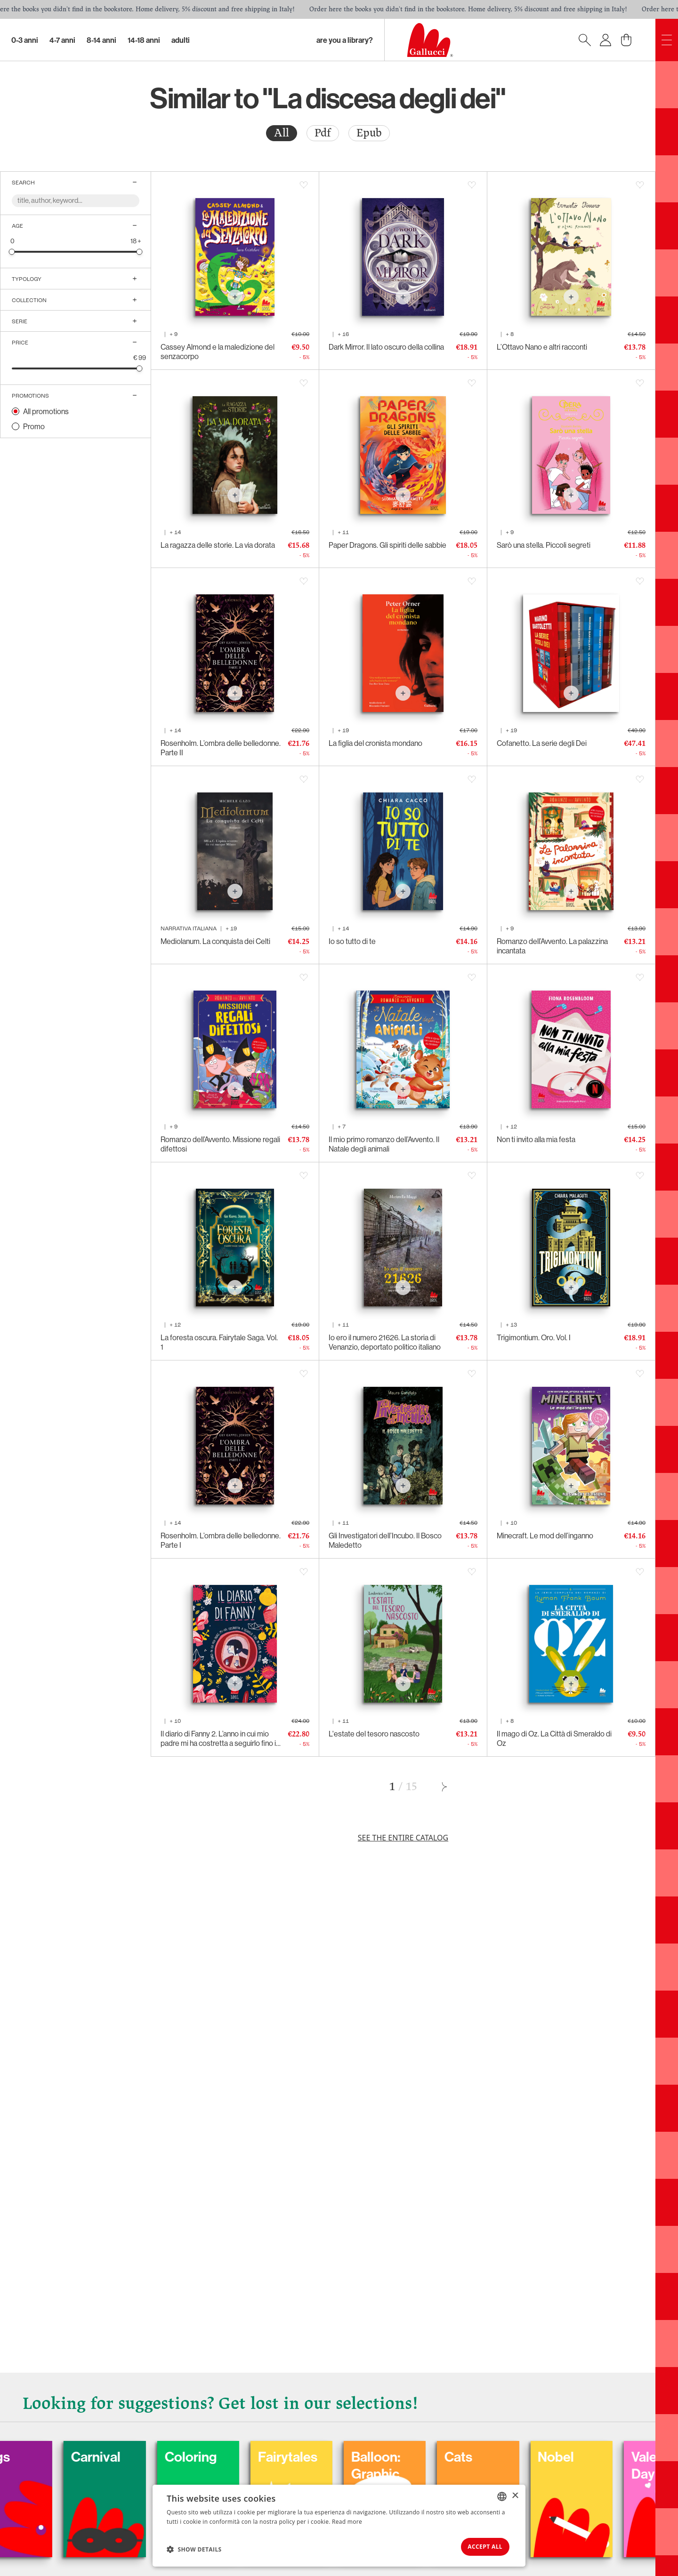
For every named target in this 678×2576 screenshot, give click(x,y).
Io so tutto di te (352, 941)
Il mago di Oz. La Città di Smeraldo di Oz (554, 1738)
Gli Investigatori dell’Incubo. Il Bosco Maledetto (385, 1540)
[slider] (12, 251)
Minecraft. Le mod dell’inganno (545, 1535)
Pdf (323, 133)
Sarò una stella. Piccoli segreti (543, 545)
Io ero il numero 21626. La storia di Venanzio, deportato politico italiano (385, 1342)
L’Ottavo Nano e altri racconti (542, 347)
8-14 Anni (101, 40)
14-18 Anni (144, 40)
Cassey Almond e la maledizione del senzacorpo (217, 351)
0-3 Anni (24, 40)
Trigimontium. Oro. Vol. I (534, 1337)
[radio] (281, 133)
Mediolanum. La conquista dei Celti (215, 941)
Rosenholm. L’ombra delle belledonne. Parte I (221, 1540)
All (281, 133)
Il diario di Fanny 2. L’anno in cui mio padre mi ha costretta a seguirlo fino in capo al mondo (220, 1738)
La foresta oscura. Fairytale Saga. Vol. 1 (219, 1342)
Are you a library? (344, 40)
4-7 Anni (62, 40)
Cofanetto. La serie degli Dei (542, 743)
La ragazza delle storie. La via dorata (218, 545)
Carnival (136, 2455)
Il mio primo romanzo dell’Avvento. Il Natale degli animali (384, 1144)
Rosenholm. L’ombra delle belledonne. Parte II (221, 747)
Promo (34, 426)
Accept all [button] (479, 2546)
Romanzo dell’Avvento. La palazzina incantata (552, 945)
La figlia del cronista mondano (375, 743)
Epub (369, 133)
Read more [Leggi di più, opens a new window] (347, 2520)
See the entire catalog (403, 1837)
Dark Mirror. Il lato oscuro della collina (386, 347)
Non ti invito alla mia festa (536, 1139)
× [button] (514, 2494)
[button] (194, 2548)
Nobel (599, 2455)
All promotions (46, 411)
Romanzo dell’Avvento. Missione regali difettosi (220, 1144)
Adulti (180, 40)
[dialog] (339, 2525)
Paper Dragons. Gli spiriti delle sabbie (387, 545)
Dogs (32, 2455)
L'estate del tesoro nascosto (374, 1733)
